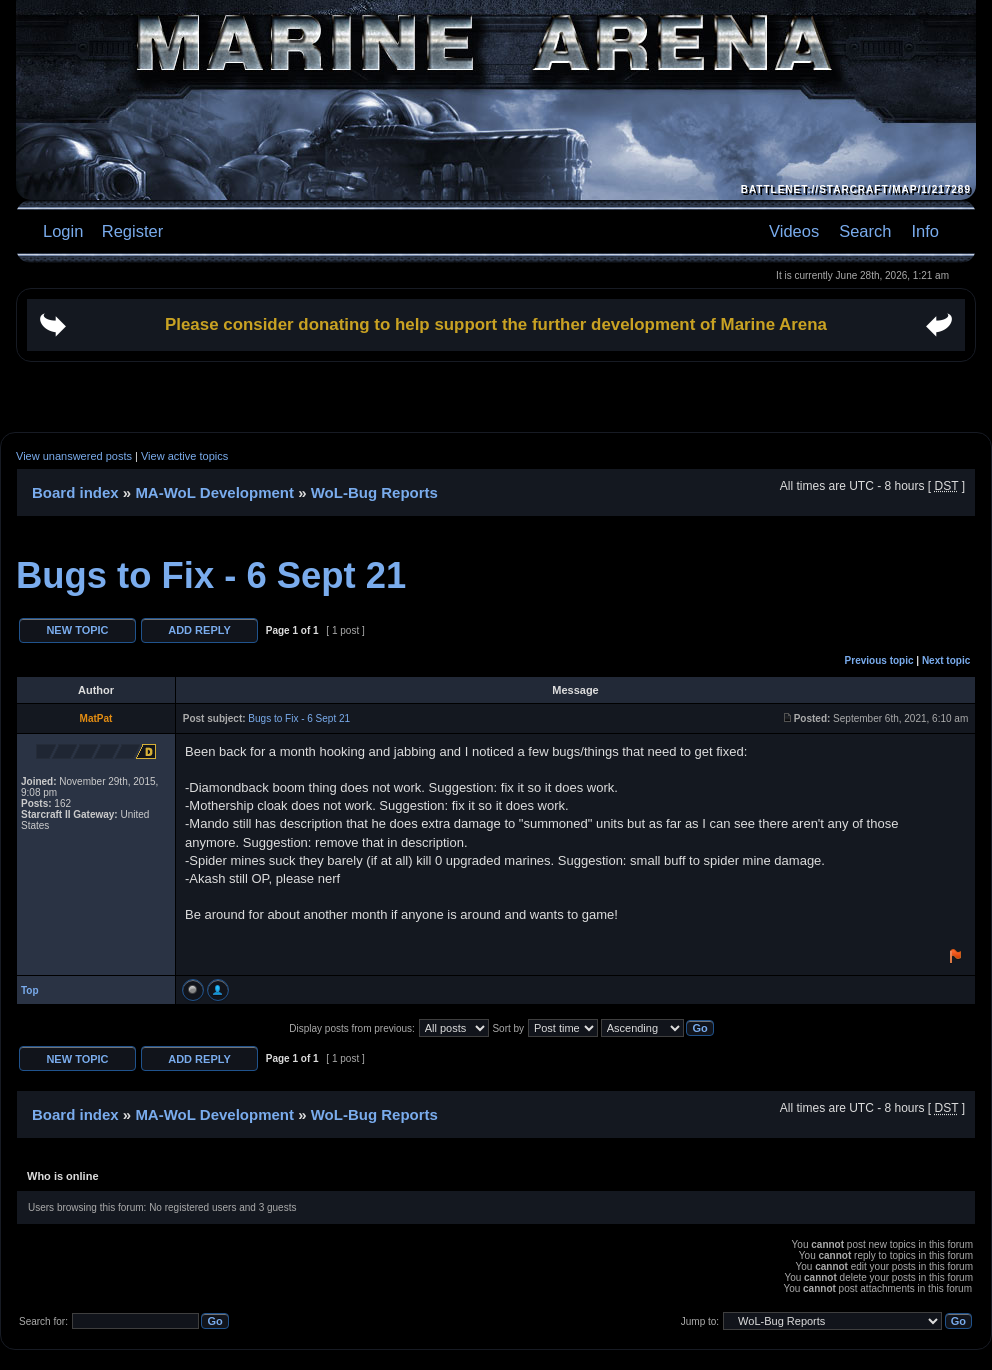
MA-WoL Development (214, 492)
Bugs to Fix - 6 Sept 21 (211, 575)
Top (30, 990)
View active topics (184, 456)
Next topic (946, 660)
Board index (75, 492)
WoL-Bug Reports (374, 492)
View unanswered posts (74, 456)
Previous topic (879, 660)
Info (925, 231)
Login (63, 231)
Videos (794, 231)
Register (130, 231)
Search (865, 231)
